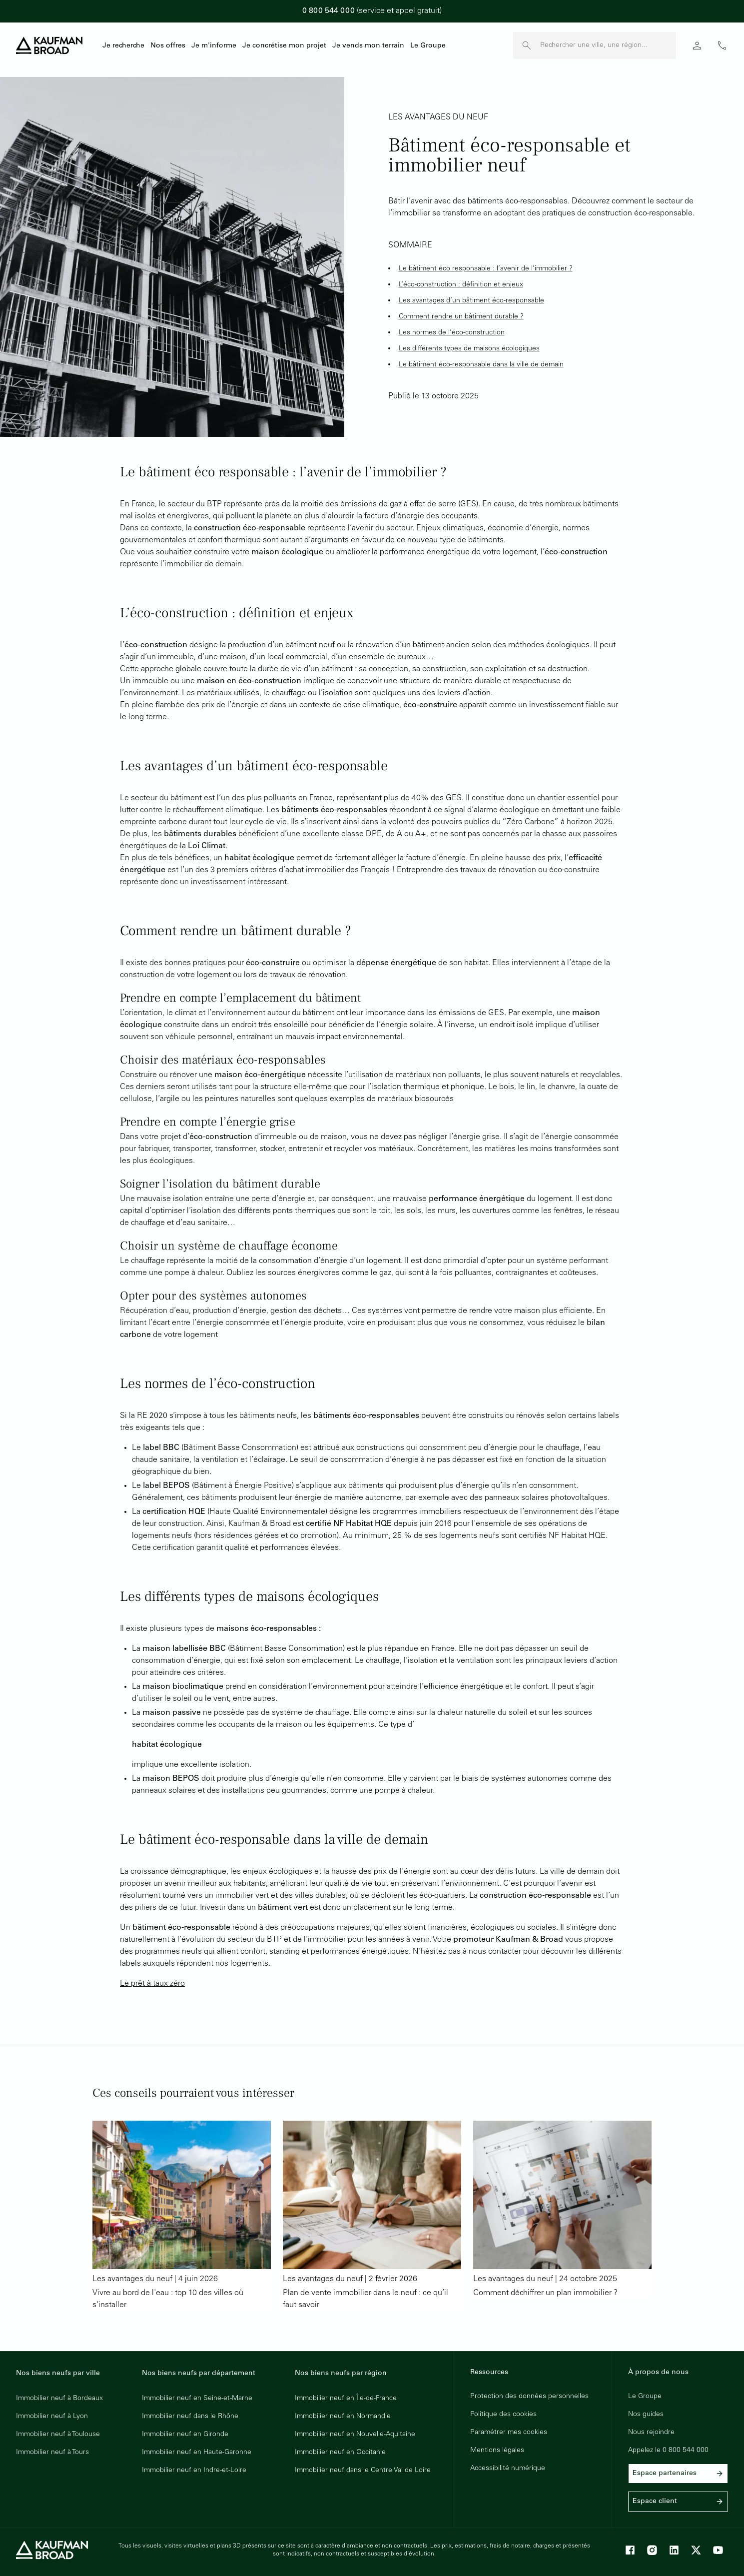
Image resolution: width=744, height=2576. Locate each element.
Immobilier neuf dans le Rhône (190, 2416)
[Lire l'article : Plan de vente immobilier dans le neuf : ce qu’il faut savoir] (372, 2216)
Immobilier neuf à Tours (52, 2452)
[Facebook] (630, 2550)
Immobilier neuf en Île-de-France (346, 2398)
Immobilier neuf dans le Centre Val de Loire (363, 2470)
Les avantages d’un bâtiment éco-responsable (471, 300)
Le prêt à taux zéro (152, 1984)
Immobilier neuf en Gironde (185, 2434)
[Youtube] (718, 2550)
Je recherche (123, 45)
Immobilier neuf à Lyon (52, 2416)
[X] (696, 2550)
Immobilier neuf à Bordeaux (59, 2398)
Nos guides (646, 2414)
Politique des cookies (503, 2414)
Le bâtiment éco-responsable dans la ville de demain (481, 364)
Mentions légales (497, 2450)
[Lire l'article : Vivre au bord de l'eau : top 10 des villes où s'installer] (181, 2216)
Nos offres (167, 45)
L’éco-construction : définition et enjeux (461, 284)
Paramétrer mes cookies (508, 2432)
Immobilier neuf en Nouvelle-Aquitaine (355, 2434)
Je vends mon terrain (368, 45)
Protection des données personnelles (529, 2396)
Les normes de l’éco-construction (452, 332)
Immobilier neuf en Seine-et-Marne (197, 2398)
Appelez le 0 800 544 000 (668, 2450)
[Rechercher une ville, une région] (608, 45)
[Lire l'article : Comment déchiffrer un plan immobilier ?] (562, 2216)
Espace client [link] (678, 2502)
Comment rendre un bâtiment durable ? (461, 316)
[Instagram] (652, 2550)
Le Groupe (428, 45)
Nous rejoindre (651, 2432)
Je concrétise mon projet (284, 45)
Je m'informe (213, 45)
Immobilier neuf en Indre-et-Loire (194, 2470)
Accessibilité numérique (507, 2468)
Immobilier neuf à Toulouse (58, 2434)
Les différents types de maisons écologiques (469, 348)
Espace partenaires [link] (678, 2474)
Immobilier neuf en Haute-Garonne (196, 2452)
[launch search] (526, 45)
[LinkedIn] (674, 2550)
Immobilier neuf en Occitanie (340, 2452)
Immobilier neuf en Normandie (343, 2416)
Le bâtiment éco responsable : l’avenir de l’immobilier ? (486, 268)
